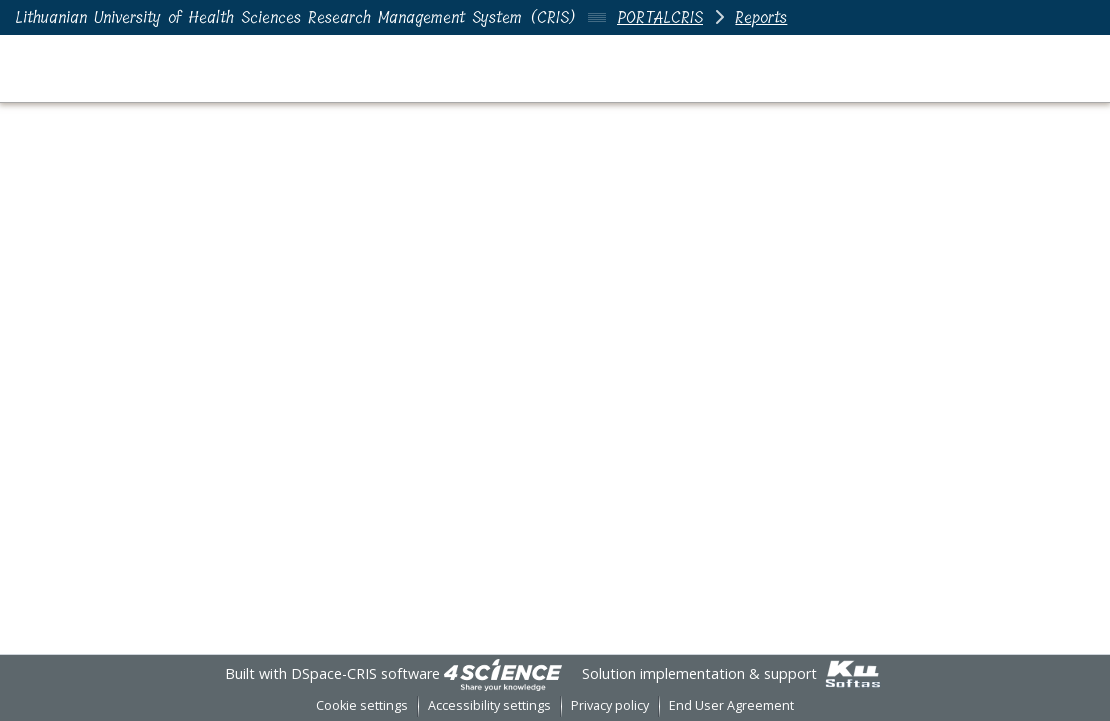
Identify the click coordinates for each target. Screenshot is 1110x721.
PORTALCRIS (660, 17)
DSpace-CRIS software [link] (365, 673)
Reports (761, 17)
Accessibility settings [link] (489, 705)
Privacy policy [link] (610, 705)
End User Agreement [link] (731, 705)
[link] (503, 673)
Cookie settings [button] (362, 705)
